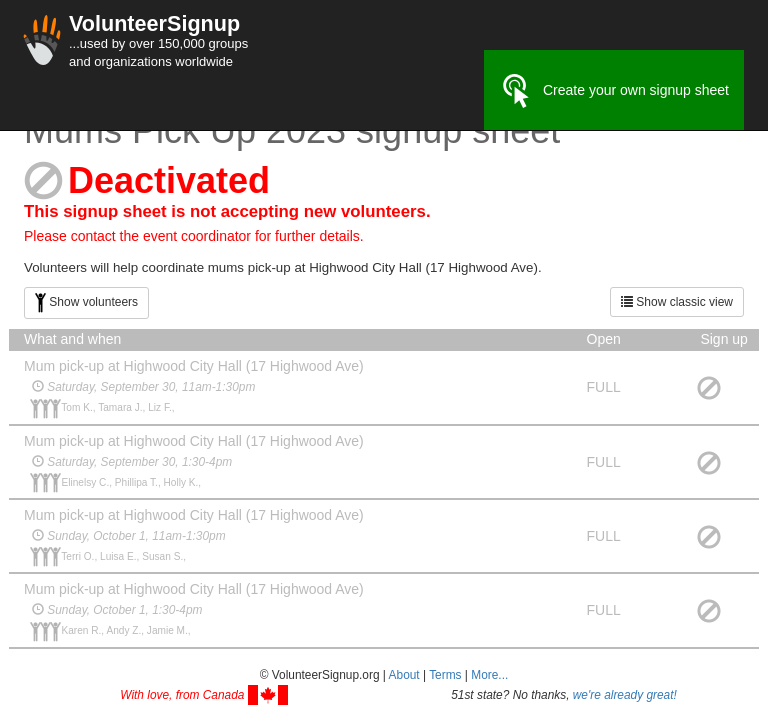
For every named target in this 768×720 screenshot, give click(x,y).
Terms (445, 675)
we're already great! (625, 695)
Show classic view (677, 302)
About (404, 675)
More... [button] (489, 675)
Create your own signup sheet (614, 91)
